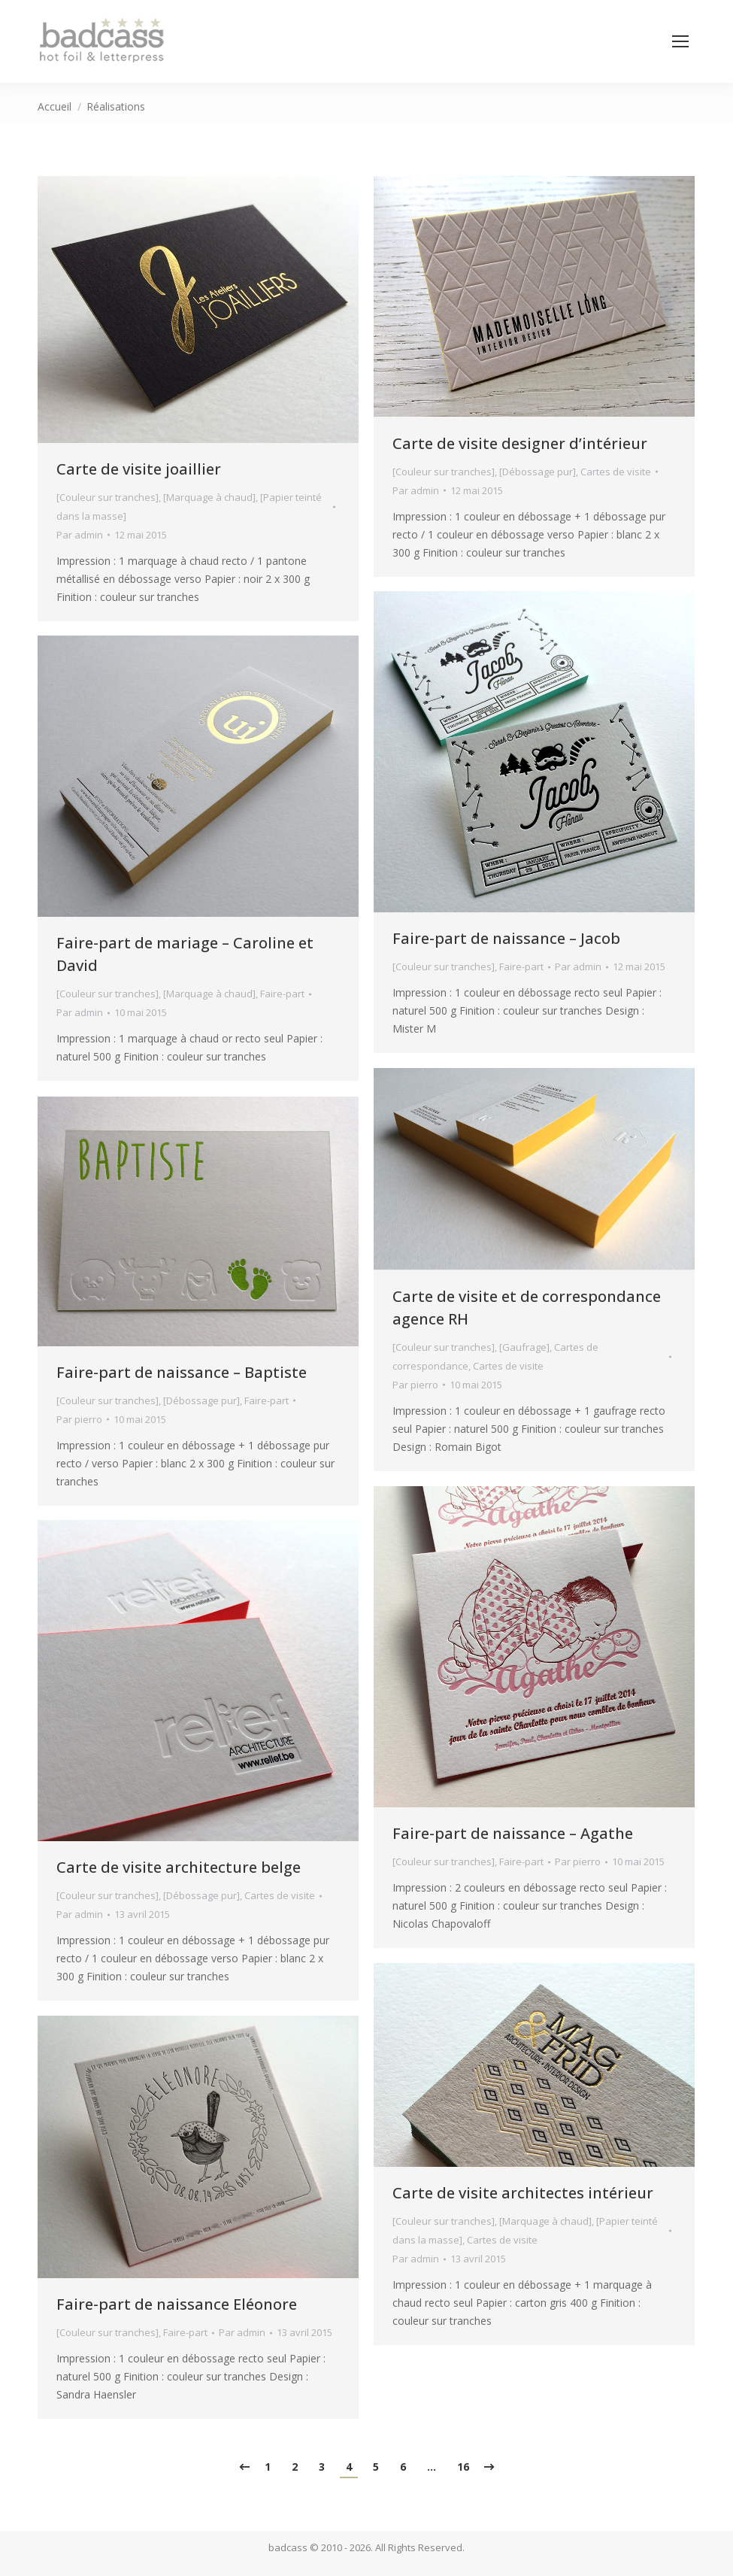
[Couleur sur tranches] (107, 497)
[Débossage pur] (537, 471)
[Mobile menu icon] (680, 41)
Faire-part (521, 966)
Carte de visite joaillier (138, 469)
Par (79, 535)
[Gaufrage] (524, 1347)
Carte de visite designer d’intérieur (519, 443)
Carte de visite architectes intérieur (522, 2193)
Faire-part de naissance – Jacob (506, 938)
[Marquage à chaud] (209, 497)
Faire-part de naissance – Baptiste (181, 1372)
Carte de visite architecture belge (178, 1867)
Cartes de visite (615, 471)
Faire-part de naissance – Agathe (512, 1833)
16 (463, 2466)
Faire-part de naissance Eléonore (176, 2304)
